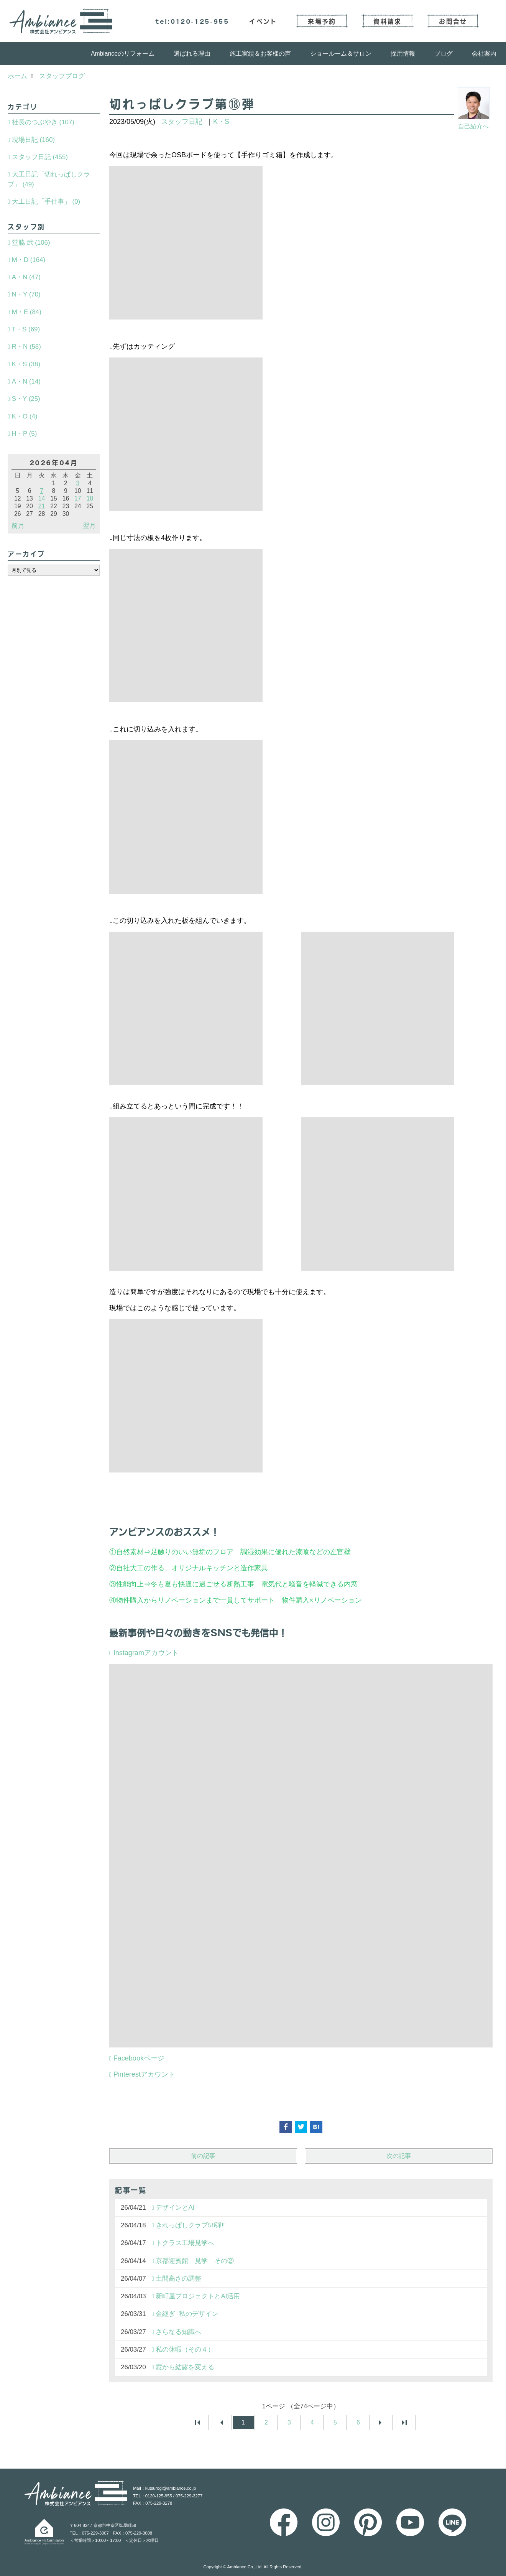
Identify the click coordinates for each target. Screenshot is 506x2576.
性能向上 (130, 1584)
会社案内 (484, 53)
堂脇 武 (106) (31, 242)
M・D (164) (28, 260)
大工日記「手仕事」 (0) (46, 201)
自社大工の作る (140, 1568)
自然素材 (130, 1552)
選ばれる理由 (192, 53)
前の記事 (203, 2156)
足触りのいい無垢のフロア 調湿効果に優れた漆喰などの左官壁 (254, 1552)
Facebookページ (138, 2058)
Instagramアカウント (146, 1653)
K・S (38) (26, 364)
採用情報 (403, 53)
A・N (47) (26, 277)
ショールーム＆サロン (340, 53)
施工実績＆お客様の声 (260, 53)
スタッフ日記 (181, 121)
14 (41, 498)
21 (41, 506)
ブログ (443, 53)
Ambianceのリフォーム (122, 53)
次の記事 (398, 2156)
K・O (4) (25, 416)
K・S (221, 121)
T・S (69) (26, 329)
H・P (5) (24, 433)
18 (90, 498)
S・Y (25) (26, 398)
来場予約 (322, 21)
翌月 (89, 525)
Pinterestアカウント (144, 2074)
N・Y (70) (26, 294)
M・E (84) (26, 312)
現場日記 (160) (33, 139)
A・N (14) (26, 381)
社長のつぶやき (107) (43, 122)
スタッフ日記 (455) (40, 157)
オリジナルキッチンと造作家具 (219, 1568)
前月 (18, 525)
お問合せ (453, 21)
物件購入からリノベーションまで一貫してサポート (195, 1600)
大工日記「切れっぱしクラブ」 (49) (49, 179)
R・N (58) (26, 346)
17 (77, 498)
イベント (263, 21)
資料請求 (387, 21)
